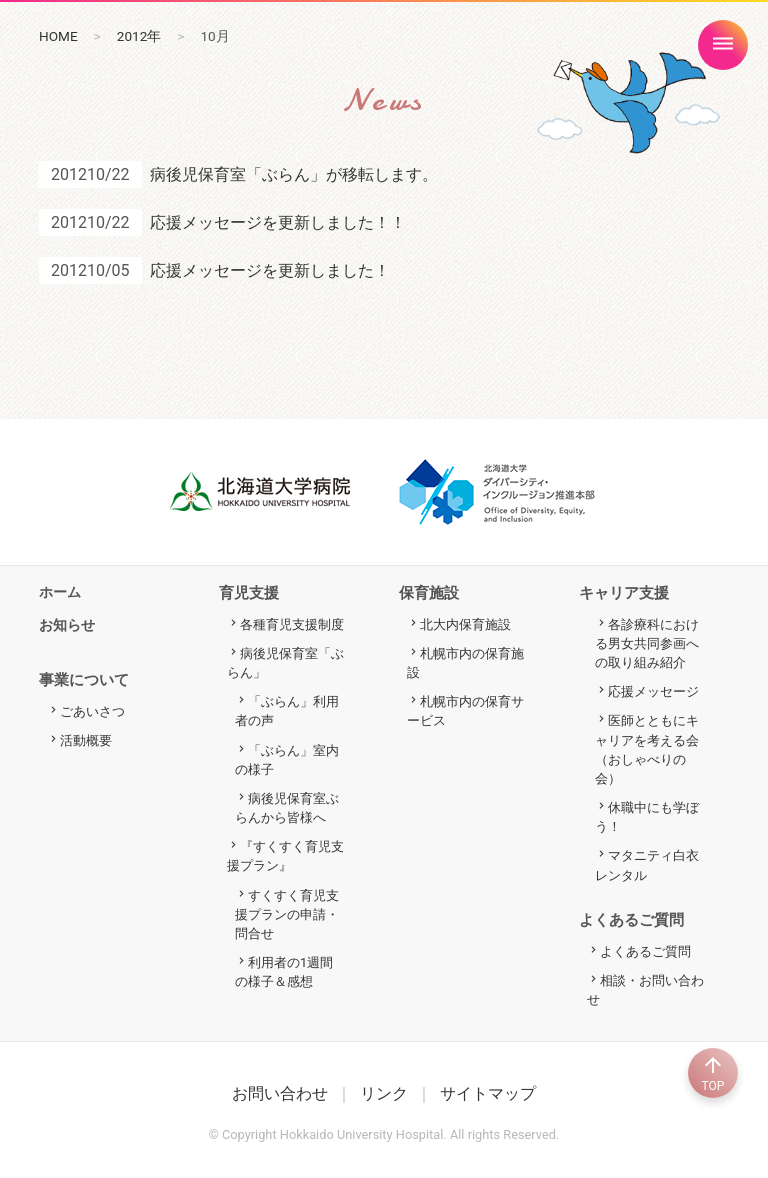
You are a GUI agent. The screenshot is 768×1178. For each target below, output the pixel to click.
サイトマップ (488, 1093)
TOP (713, 1073)
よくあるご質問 (645, 951)
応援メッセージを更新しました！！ (278, 222)
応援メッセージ (653, 691)
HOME (58, 36)
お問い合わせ (280, 1093)
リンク (384, 1093)
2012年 (139, 36)
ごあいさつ (92, 711)
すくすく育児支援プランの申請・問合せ (287, 914)
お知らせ (67, 625)
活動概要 (86, 740)
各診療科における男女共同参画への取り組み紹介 (647, 643)
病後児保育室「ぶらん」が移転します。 (294, 174)
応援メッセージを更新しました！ (270, 270)
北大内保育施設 (465, 624)
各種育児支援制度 (292, 624)
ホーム (60, 592)
